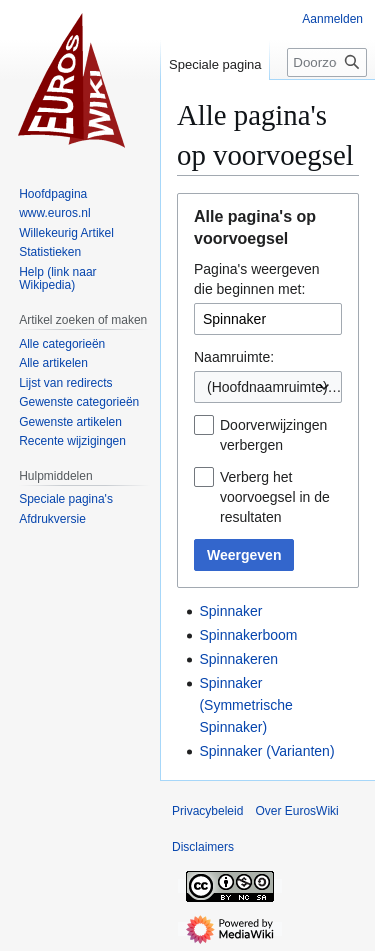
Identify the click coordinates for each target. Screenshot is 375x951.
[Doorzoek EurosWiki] (327, 62)
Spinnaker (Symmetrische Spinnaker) (245, 705)
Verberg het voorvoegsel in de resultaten (275, 497)
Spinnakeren (238, 659)
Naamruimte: (234, 357)
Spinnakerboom (248, 635)
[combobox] (268, 387)
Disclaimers (203, 847)
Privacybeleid (207, 811)
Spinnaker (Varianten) (266, 751)
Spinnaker (230, 611)
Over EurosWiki (296, 811)
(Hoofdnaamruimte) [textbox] (267, 387)
